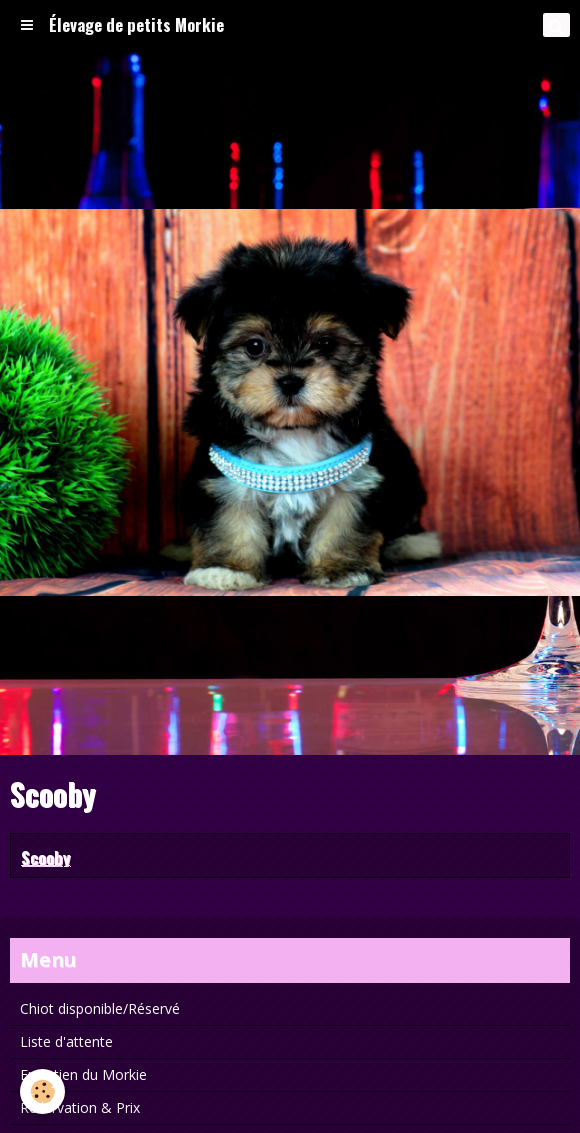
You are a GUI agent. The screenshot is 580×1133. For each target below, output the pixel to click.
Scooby (45, 856)
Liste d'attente (66, 1041)
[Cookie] (42, 1091)
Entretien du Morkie (83, 1074)
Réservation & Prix (80, 1107)
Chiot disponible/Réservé (100, 1008)
